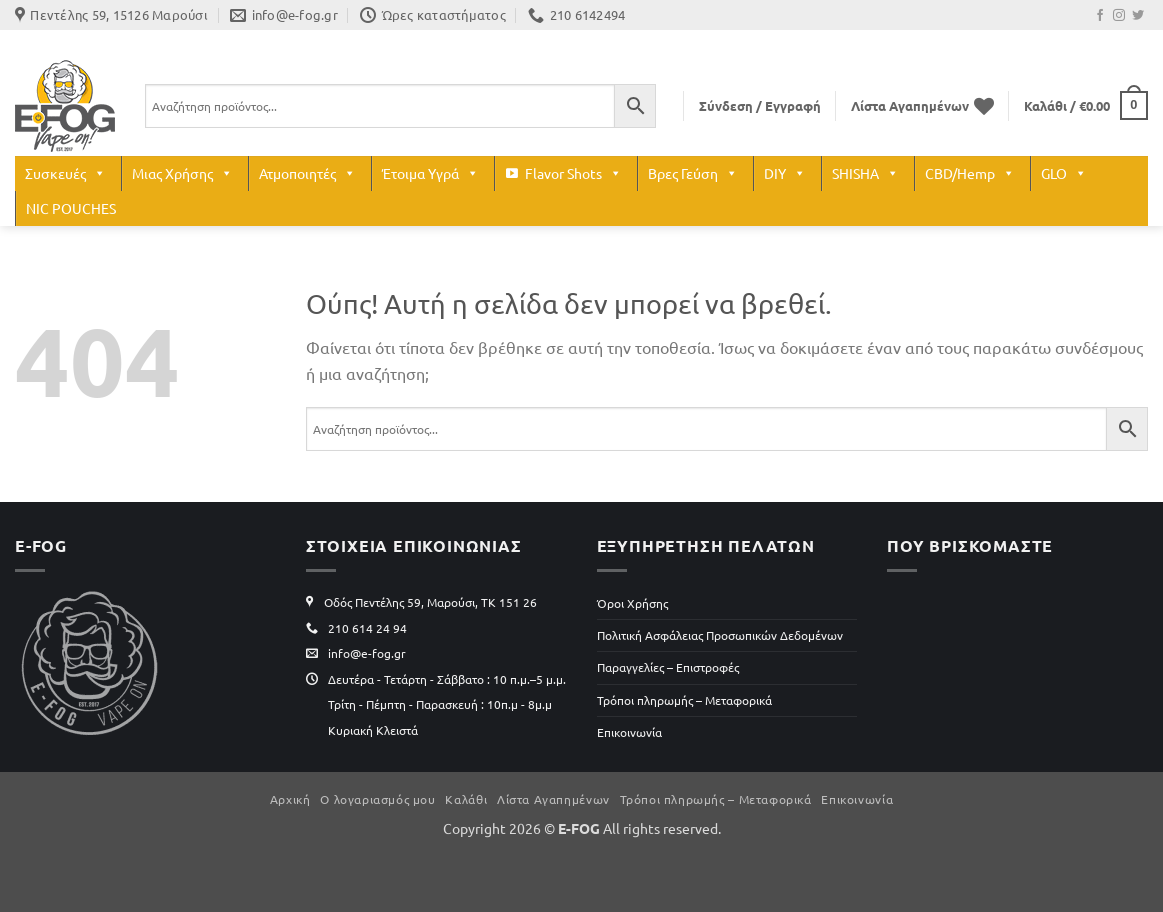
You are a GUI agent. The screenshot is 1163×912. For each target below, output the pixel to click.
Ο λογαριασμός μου (377, 799)
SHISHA (865, 173)
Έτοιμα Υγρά (430, 173)
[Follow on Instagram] (1119, 16)
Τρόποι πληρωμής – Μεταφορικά (684, 700)
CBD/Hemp (970, 173)
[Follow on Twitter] (1138, 16)
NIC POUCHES (71, 208)
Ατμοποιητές (307, 173)
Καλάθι (466, 799)
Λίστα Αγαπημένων (553, 799)
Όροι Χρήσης (632, 603)
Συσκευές (65, 173)
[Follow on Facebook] (1100, 16)
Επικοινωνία (629, 732)
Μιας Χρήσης (182, 173)
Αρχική (290, 799)
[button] (760, 106)
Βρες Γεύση (693, 173)
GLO (1064, 173)
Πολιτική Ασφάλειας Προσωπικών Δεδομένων (720, 635)
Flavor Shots (573, 173)
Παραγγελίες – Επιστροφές (668, 667)
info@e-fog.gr (367, 653)
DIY (785, 173)
